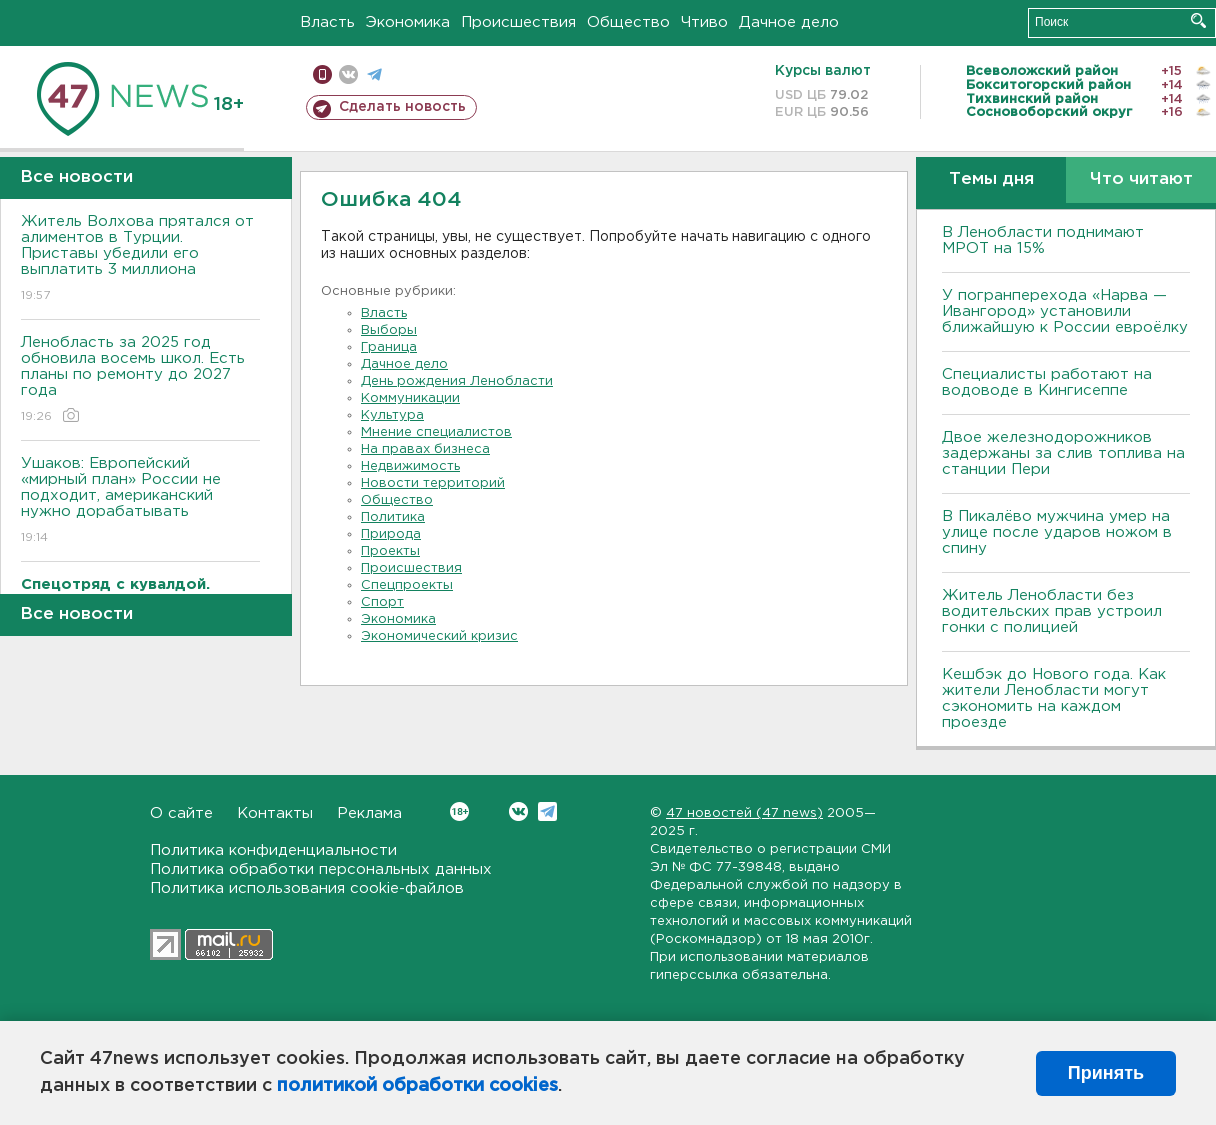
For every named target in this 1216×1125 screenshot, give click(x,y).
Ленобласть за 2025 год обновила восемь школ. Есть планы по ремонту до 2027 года (140, 380)
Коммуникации (410, 398)
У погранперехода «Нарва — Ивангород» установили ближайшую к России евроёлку (1065, 311)
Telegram (547, 811)
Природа (391, 534)
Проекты (390, 551)
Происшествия (518, 22)
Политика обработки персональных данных (321, 869)
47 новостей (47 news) (744, 813)
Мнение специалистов (436, 432)
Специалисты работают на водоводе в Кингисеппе (1047, 382)
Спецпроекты (407, 585)
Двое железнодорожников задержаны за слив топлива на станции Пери (1063, 453)
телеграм (374, 74)
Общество (628, 22)
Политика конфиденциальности (273, 850)
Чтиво (704, 22)
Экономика (408, 22)
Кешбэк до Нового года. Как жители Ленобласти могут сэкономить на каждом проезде (1054, 698)
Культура (392, 415)
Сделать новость (402, 107)
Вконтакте (459, 811)
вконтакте (348, 74)
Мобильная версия (322, 74)
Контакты (275, 813)
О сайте (181, 813)
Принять (1106, 1073)
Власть (327, 22)
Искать (1198, 20)
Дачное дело (789, 22)
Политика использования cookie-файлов (307, 888)
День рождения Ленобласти (457, 381)
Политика (393, 517)
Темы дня (991, 179)
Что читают (1141, 179)
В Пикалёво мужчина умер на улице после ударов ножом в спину (1057, 532)
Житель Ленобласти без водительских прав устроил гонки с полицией (1052, 611)
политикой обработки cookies (417, 1086)
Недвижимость (410, 466)
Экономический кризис (439, 636)
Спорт (382, 602)
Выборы (389, 330)
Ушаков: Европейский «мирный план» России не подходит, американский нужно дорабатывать (140, 501)
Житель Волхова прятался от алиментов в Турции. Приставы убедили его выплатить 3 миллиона (140, 259)
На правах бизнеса (425, 449)
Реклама (369, 813)
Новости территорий (433, 483)
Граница (389, 347)
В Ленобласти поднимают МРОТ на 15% (1043, 240)
